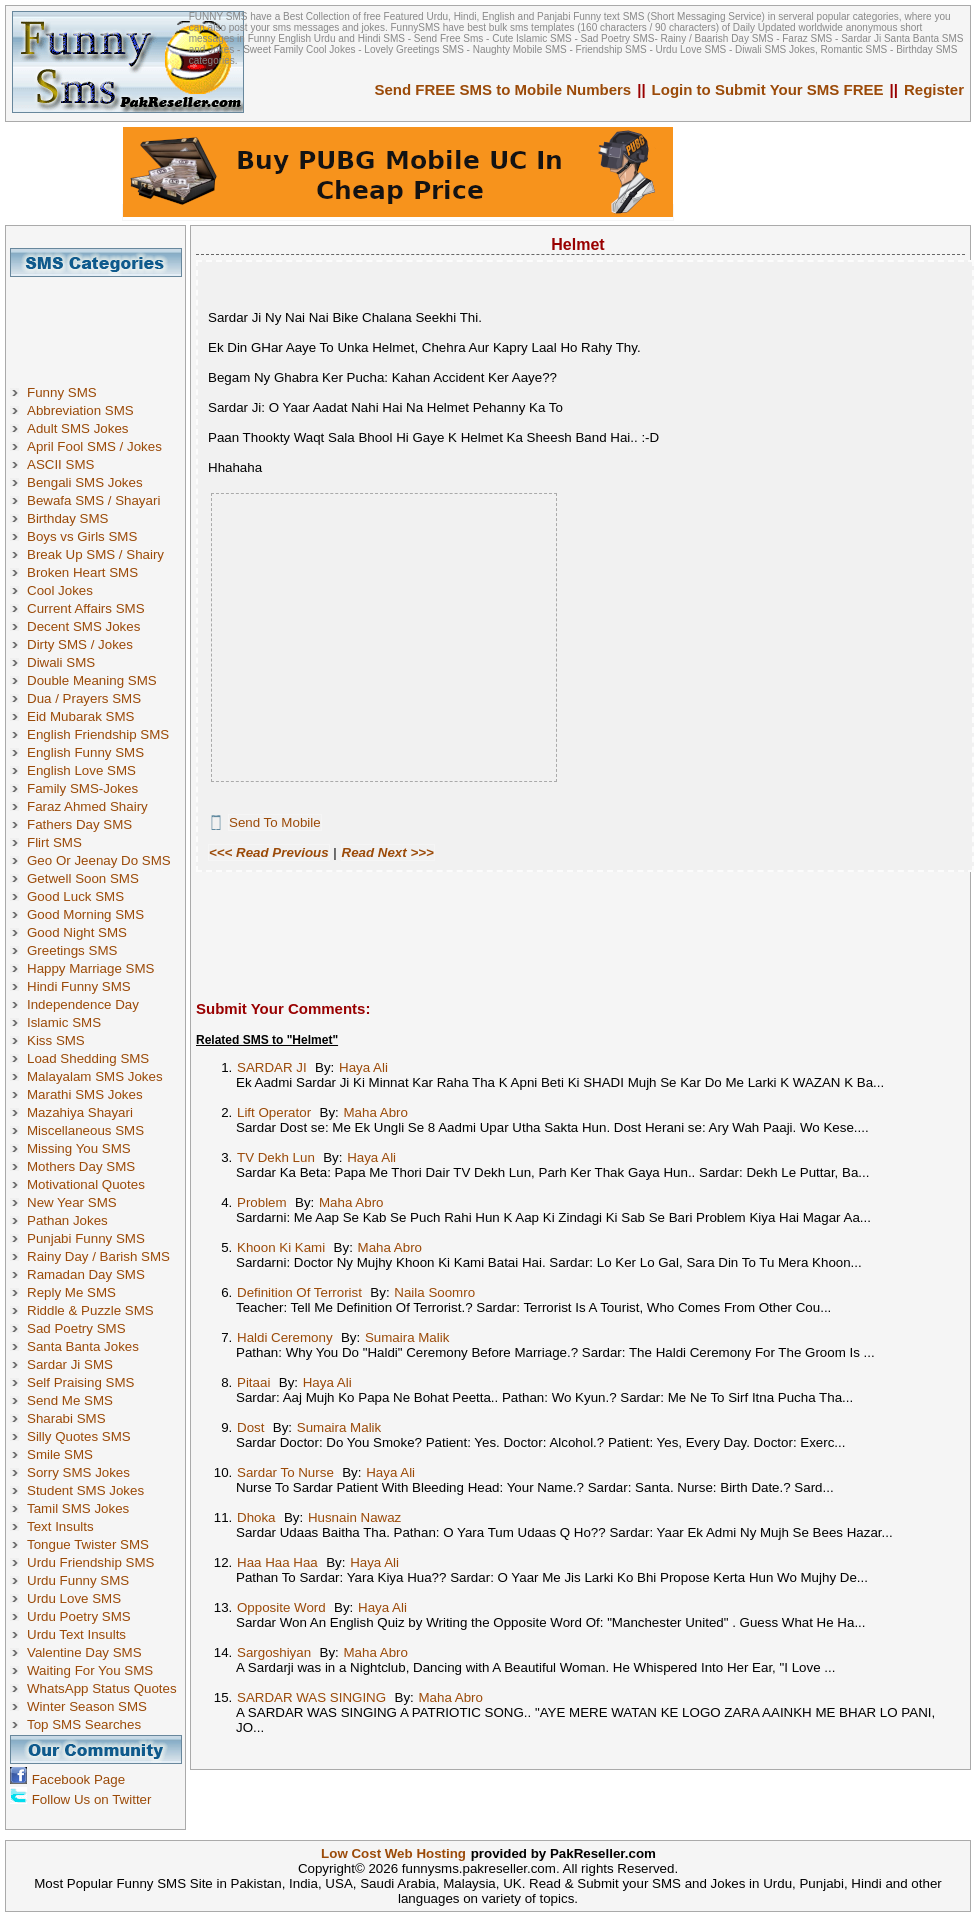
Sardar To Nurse (285, 1472)
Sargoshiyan (274, 1652)
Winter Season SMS (87, 1706)
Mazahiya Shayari (80, 1112)
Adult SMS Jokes (77, 428)
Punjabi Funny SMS (86, 1238)
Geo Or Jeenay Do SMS (99, 860)
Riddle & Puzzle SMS (90, 1310)
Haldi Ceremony (285, 1337)
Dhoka (256, 1517)
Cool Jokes (60, 590)
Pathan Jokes (67, 1220)
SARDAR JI (272, 1067)
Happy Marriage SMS (90, 968)
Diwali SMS (61, 662)
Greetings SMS (72, 950)
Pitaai (253, 1382)
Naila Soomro (434, 1292)
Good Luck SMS (75, 896)
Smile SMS (60, 1454)
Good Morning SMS (85, 914)
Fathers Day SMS (79, 824)
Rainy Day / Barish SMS (98, 1256)
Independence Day (83, 1004)
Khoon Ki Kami (281, 1247)
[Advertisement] (103, 322)
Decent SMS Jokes (83, 626)
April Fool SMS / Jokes (94, 446)
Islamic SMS (64, 1022)
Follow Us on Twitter (92, 1799)
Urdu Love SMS (74, 1598)
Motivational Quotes (86, 1184)
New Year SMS (72, 1202)
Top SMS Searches (84, 1724)
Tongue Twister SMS (88, 1544)
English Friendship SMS (98, 734)
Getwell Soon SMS (83, 878)
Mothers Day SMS (81, 1166)
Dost (250, 1427)
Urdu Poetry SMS (79, 1616)
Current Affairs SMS (86, 608)
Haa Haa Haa (277, 1562)
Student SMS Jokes (85, 1490)
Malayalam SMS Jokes (95, 1076)
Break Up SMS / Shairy (95, 554)
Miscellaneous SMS (85, 1130)
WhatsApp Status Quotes (102, 1688)
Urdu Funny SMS (78, 1580)
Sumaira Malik (407, 1337)
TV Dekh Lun (276, 1157)
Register (934, 89)
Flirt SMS (54, 842)
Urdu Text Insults (76, 1634)
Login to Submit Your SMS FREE (768, 89)
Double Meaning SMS (92, 680)
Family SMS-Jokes (82, 788)
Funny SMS (62, 392)
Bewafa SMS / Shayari (93, 500)
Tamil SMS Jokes (78, 1508)
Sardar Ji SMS (70, 1364)
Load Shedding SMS (88, 1058)
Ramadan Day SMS (86, 1274)
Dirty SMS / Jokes (80, 644)
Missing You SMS (79, 1148)
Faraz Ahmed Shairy (87, 806)
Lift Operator (274, 1112)
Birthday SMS (67, 518)
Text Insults (60, 1526)
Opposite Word (281, 1607)
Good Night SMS (77, 932)
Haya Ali (363, 1067)
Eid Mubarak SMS (80, 716)
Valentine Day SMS (84, 1652)
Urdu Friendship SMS (90, 1562)
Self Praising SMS (80, 1382)
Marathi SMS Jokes (85, 1094)
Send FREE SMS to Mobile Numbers (503, 89)
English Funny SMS (85, 752)
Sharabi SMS (66, 1418)
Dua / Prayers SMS (84, 698)
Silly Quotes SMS (79, 1436)
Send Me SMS (70, 1400)
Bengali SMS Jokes (85, 482)
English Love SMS (81, 770)
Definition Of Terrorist (299, 1292)
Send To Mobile (275, 822)
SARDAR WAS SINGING (311, 1697)
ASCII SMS (60, 464)
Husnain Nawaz (354, 1517)
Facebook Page (78, 1779)
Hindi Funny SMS (79, 986)
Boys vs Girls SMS (82, 536)
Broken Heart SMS (82, 572)
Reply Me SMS (71, 1292)
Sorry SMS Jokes (78, 1472)
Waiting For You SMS (90, 1670)
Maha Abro (375, 1112)
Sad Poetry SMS (76, 1328)
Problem (262, 1202)
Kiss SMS (56, 1040)
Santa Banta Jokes (83, 1346)
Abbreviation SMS (80, 410)
